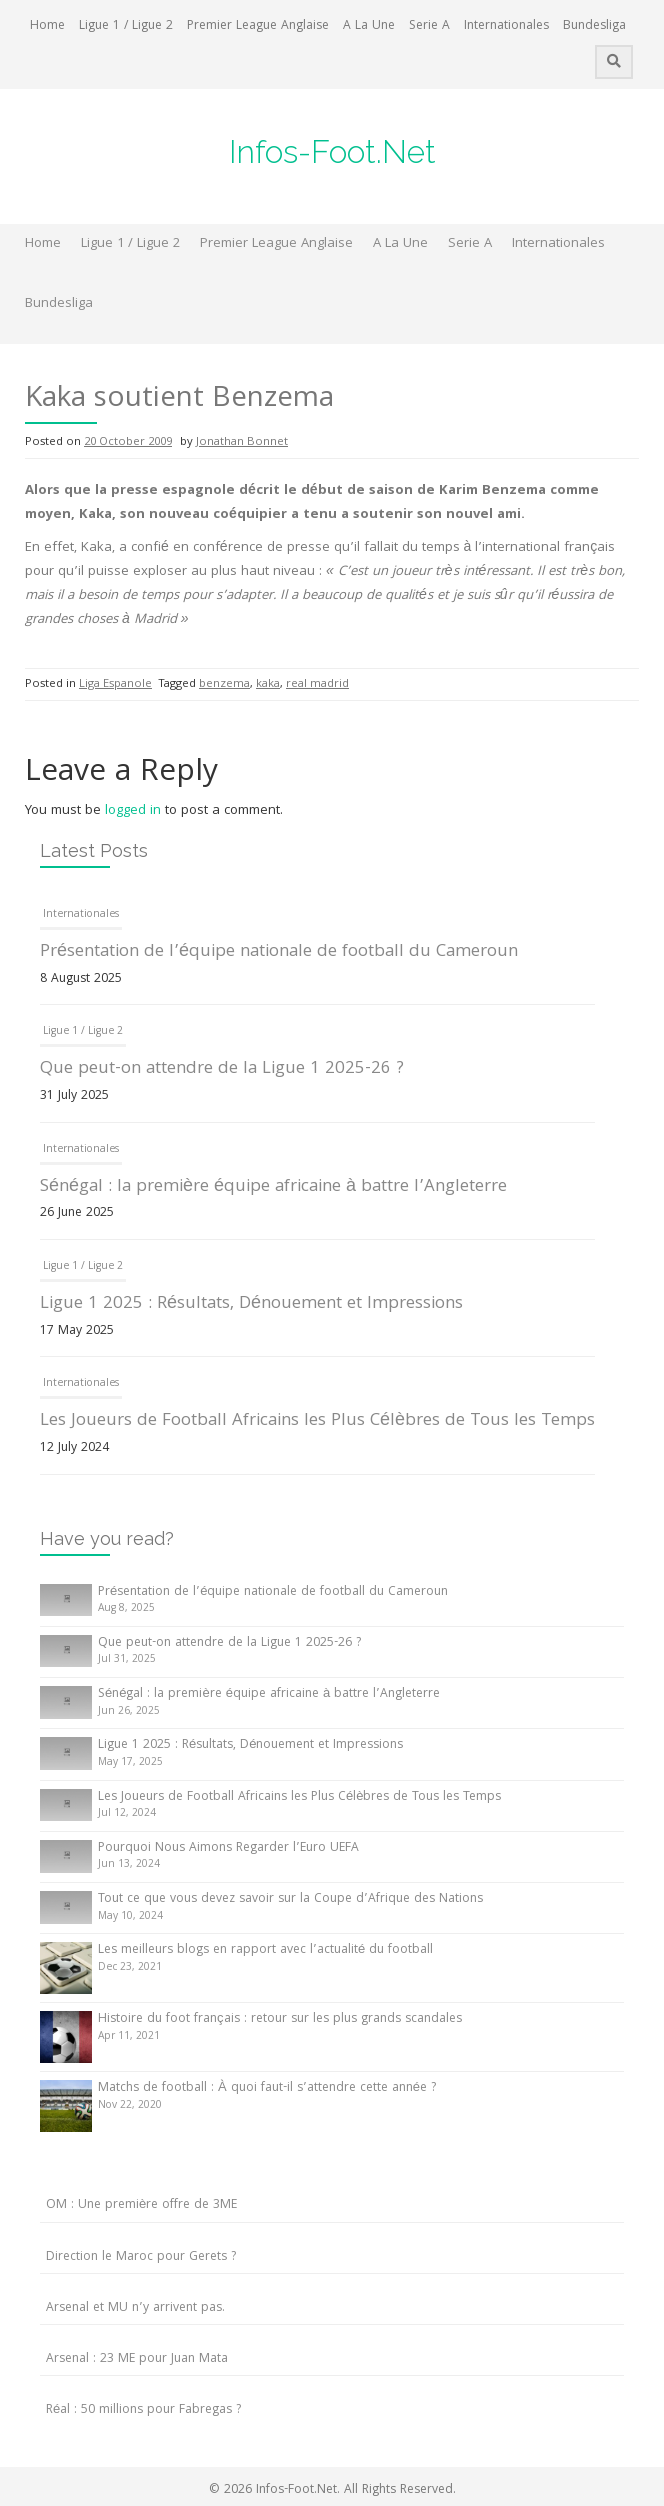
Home (47, 26)
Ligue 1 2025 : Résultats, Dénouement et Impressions (251, 1304)
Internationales (506, 26)
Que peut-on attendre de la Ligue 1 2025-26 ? (222, 1069)
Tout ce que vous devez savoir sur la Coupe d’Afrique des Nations (290, 1899)
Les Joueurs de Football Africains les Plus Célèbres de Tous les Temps (317, 1421)
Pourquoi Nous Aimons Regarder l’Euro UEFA (228, 1848)
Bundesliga (594, 26)
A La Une (369, 26)
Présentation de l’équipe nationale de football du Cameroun (279, 952)
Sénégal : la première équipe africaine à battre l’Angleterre (273, 1187)
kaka (268, 684)
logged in (133, 811)
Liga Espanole (115, 684)
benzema (224, 684)
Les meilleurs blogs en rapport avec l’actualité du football (265, 1950)
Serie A (429, 26)
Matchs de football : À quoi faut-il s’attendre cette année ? (267, 2088)
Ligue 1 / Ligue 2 (126, 26)
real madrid (317, 684)
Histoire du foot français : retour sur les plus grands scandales (280, 2019)
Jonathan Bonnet (242, 442)
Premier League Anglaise (258, 26)
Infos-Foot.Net (332, 151)
